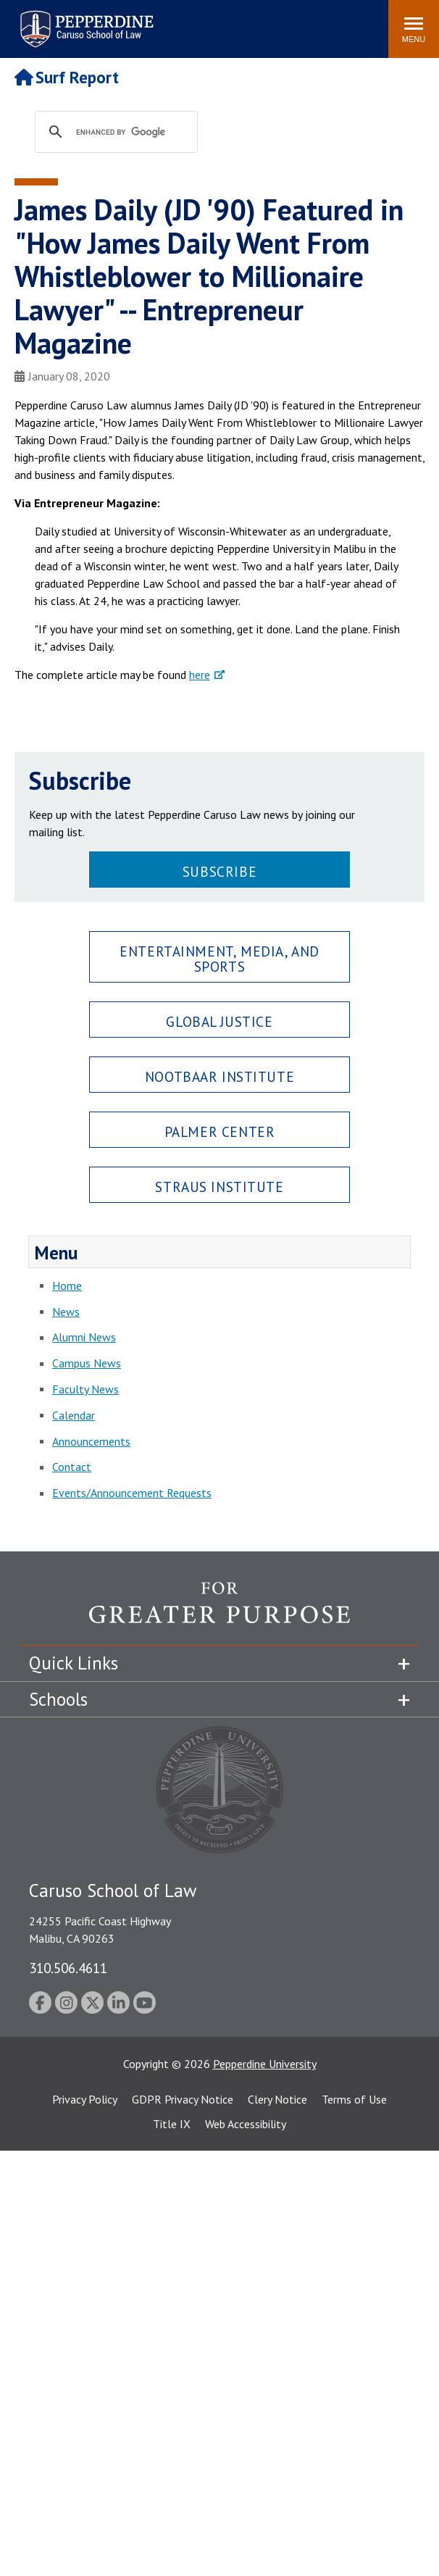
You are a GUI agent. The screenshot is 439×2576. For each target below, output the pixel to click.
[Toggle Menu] (413, 29)
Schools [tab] (58, 1699)
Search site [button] (180, 22)
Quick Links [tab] (73, 1663)
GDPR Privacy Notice (182, 2099)
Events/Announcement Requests (132, 1492)
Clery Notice (277, 2099)
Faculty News (85, 1389)
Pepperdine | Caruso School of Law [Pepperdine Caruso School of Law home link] (84, 20)
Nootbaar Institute (219, 1076)
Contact (71, 1466)
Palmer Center (219, 1131)
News (66, 1311)
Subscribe (219, 871)
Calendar (73, 1415)
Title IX (172, 2124)
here (199, 674)
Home (67, 1285)
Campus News (86, 1363)
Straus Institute (219, 1186)
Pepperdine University (265, 2063)
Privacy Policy (84, 2099)
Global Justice (219, 1021)
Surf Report (66, 77)
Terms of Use (354, 2099)
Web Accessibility (245, 2124)
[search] (130, 132)
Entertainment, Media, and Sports (219, 958)
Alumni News (84, 1337)
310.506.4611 (68, 1968)
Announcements (91, 1441)
